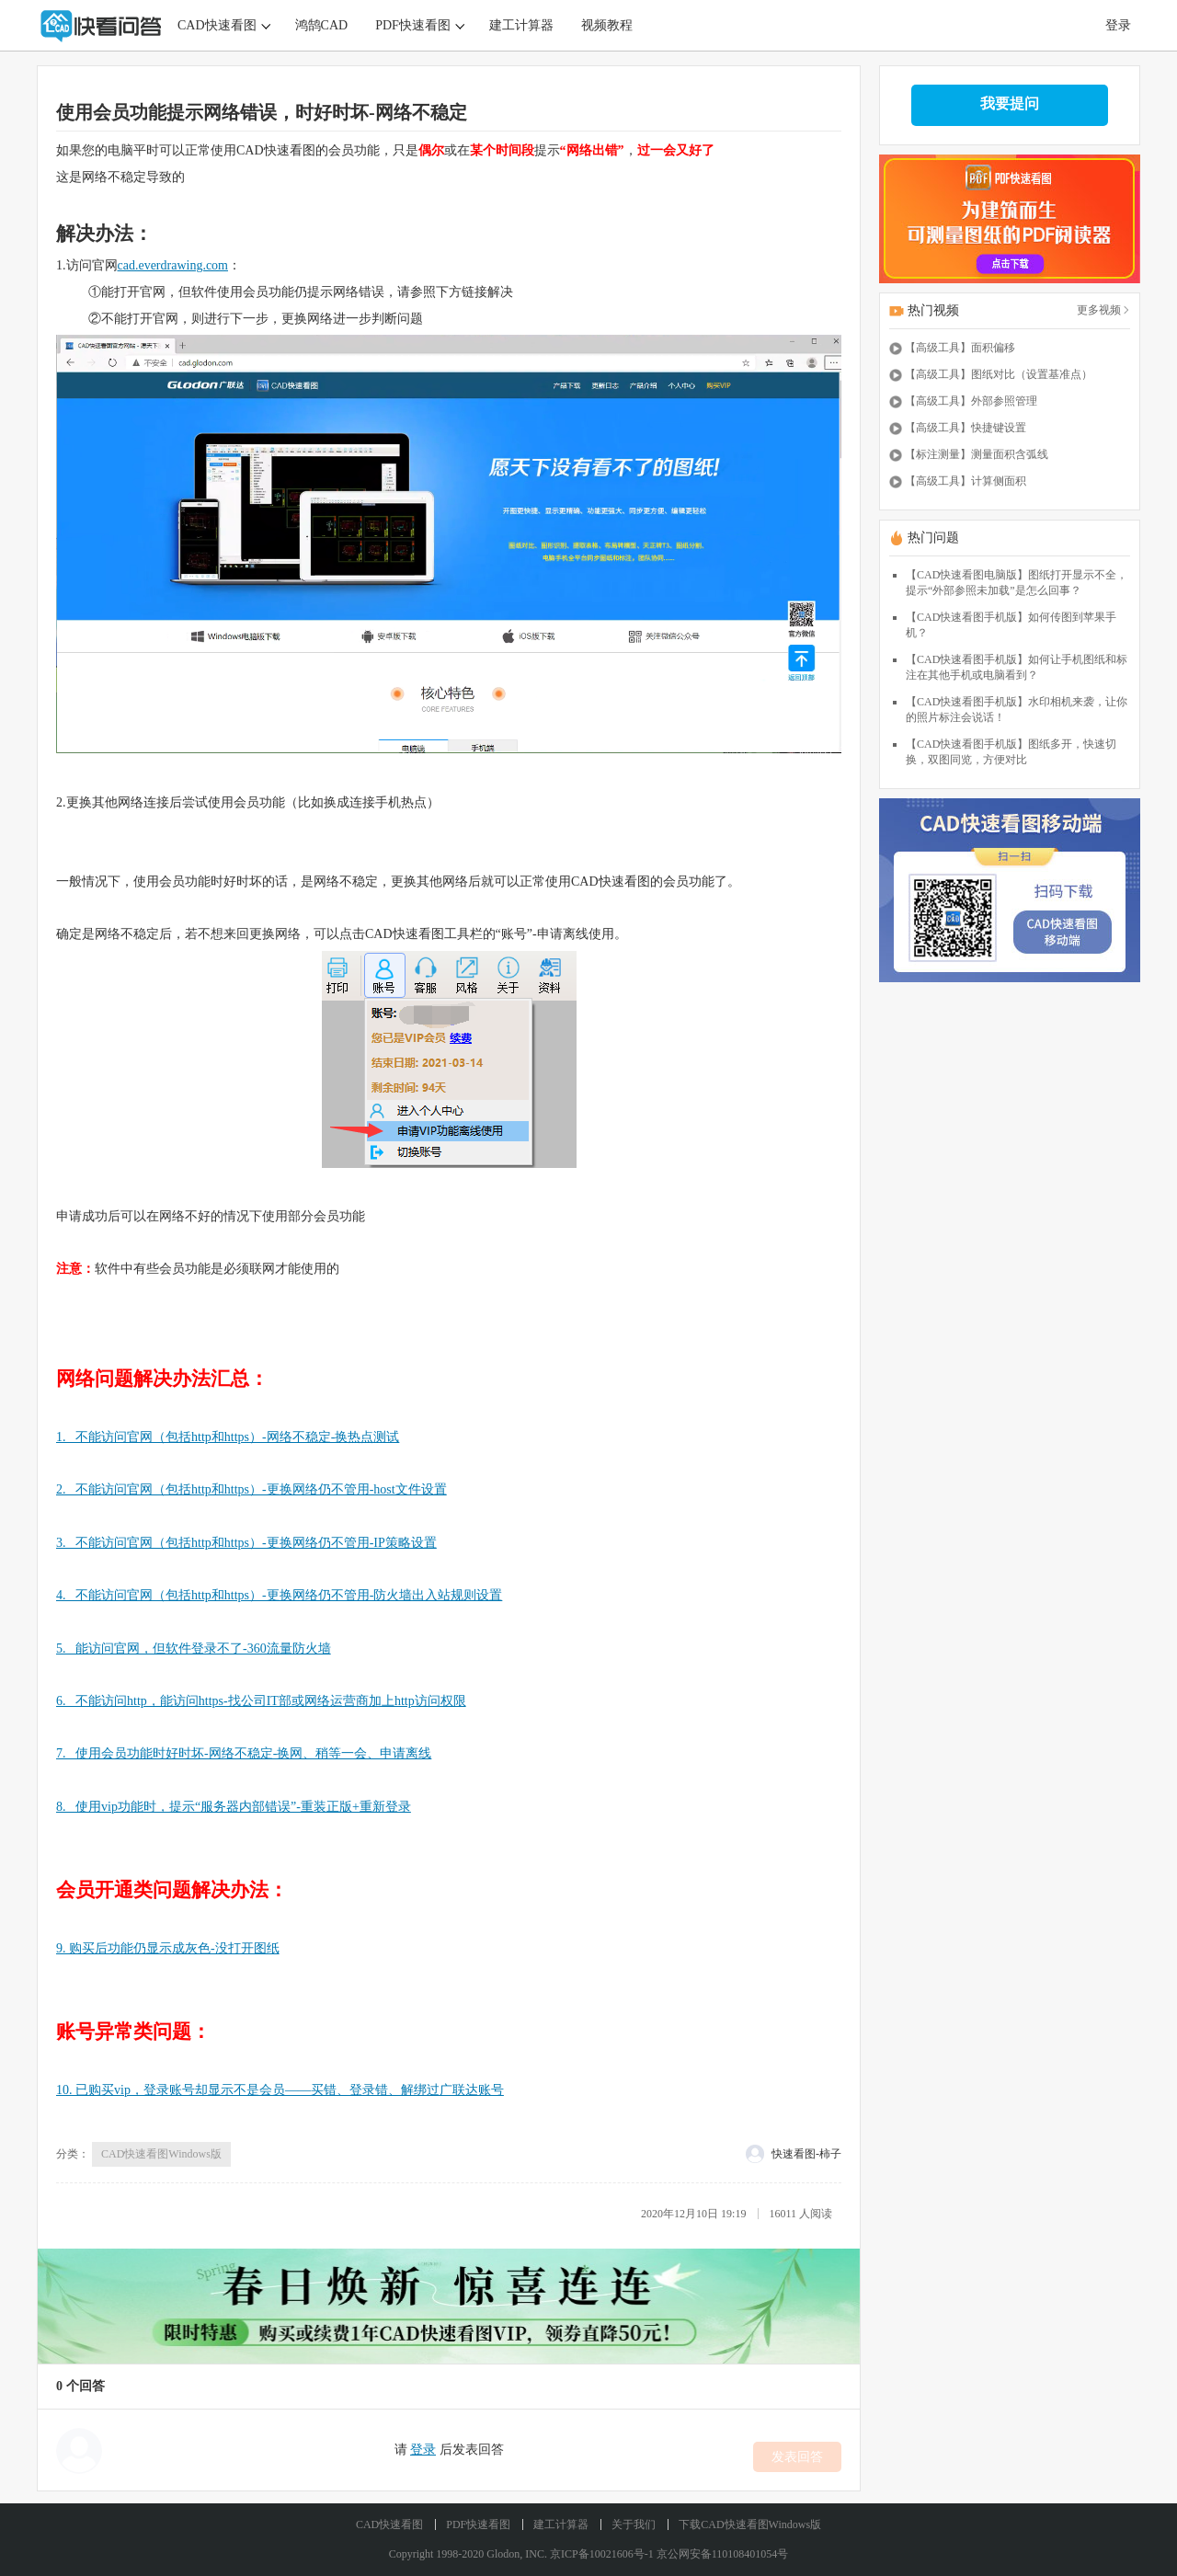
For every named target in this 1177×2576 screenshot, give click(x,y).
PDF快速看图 (413, 25)
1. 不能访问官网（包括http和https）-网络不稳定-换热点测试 (227, 1437)
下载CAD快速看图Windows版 (750, 2524)
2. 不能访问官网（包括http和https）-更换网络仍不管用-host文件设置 (251, 1489)
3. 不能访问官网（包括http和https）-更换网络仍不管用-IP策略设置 (246, 1543)
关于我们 (633, 2524)
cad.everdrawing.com (173, 265)
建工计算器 (521, 25)
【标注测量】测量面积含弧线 (976, 454)
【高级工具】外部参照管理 (971, 401)
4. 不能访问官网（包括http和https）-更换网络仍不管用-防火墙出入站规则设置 (279, 1595)
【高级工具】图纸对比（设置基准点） (998, 374)
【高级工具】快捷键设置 (965, 427)
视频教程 (607, 25)
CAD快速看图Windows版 (161, 2153)
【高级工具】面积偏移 (960, 347)
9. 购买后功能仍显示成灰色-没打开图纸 (168, 1948)
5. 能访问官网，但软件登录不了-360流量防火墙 (193, 1648)
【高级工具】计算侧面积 (965, 481)
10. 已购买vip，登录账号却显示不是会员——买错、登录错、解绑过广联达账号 (280, 2090)
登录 (1118, 25)
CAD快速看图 (217, 25)
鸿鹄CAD (322, 25)
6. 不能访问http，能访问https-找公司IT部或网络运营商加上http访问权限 (261, 1701)
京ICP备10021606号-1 (602, 2553)
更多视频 (1103, 309)
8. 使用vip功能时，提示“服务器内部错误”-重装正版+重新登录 (233, 1807)
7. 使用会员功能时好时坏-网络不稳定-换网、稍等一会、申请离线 (243, 1753)
